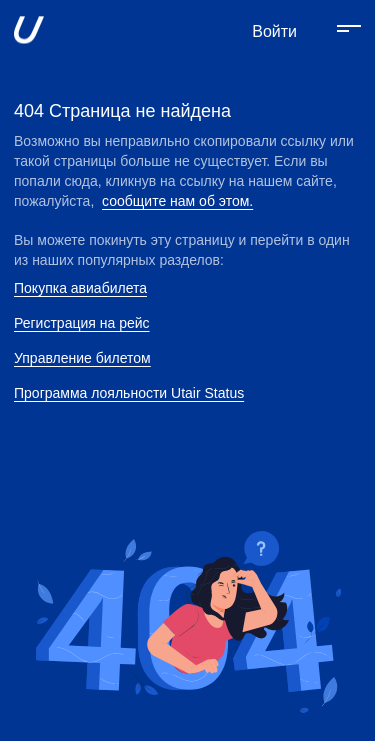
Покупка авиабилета (80, 288)
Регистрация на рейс (82, 323)
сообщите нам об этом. (177, 201)
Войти (274, 31)
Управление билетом (82, 358)
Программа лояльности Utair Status (129, 393)
